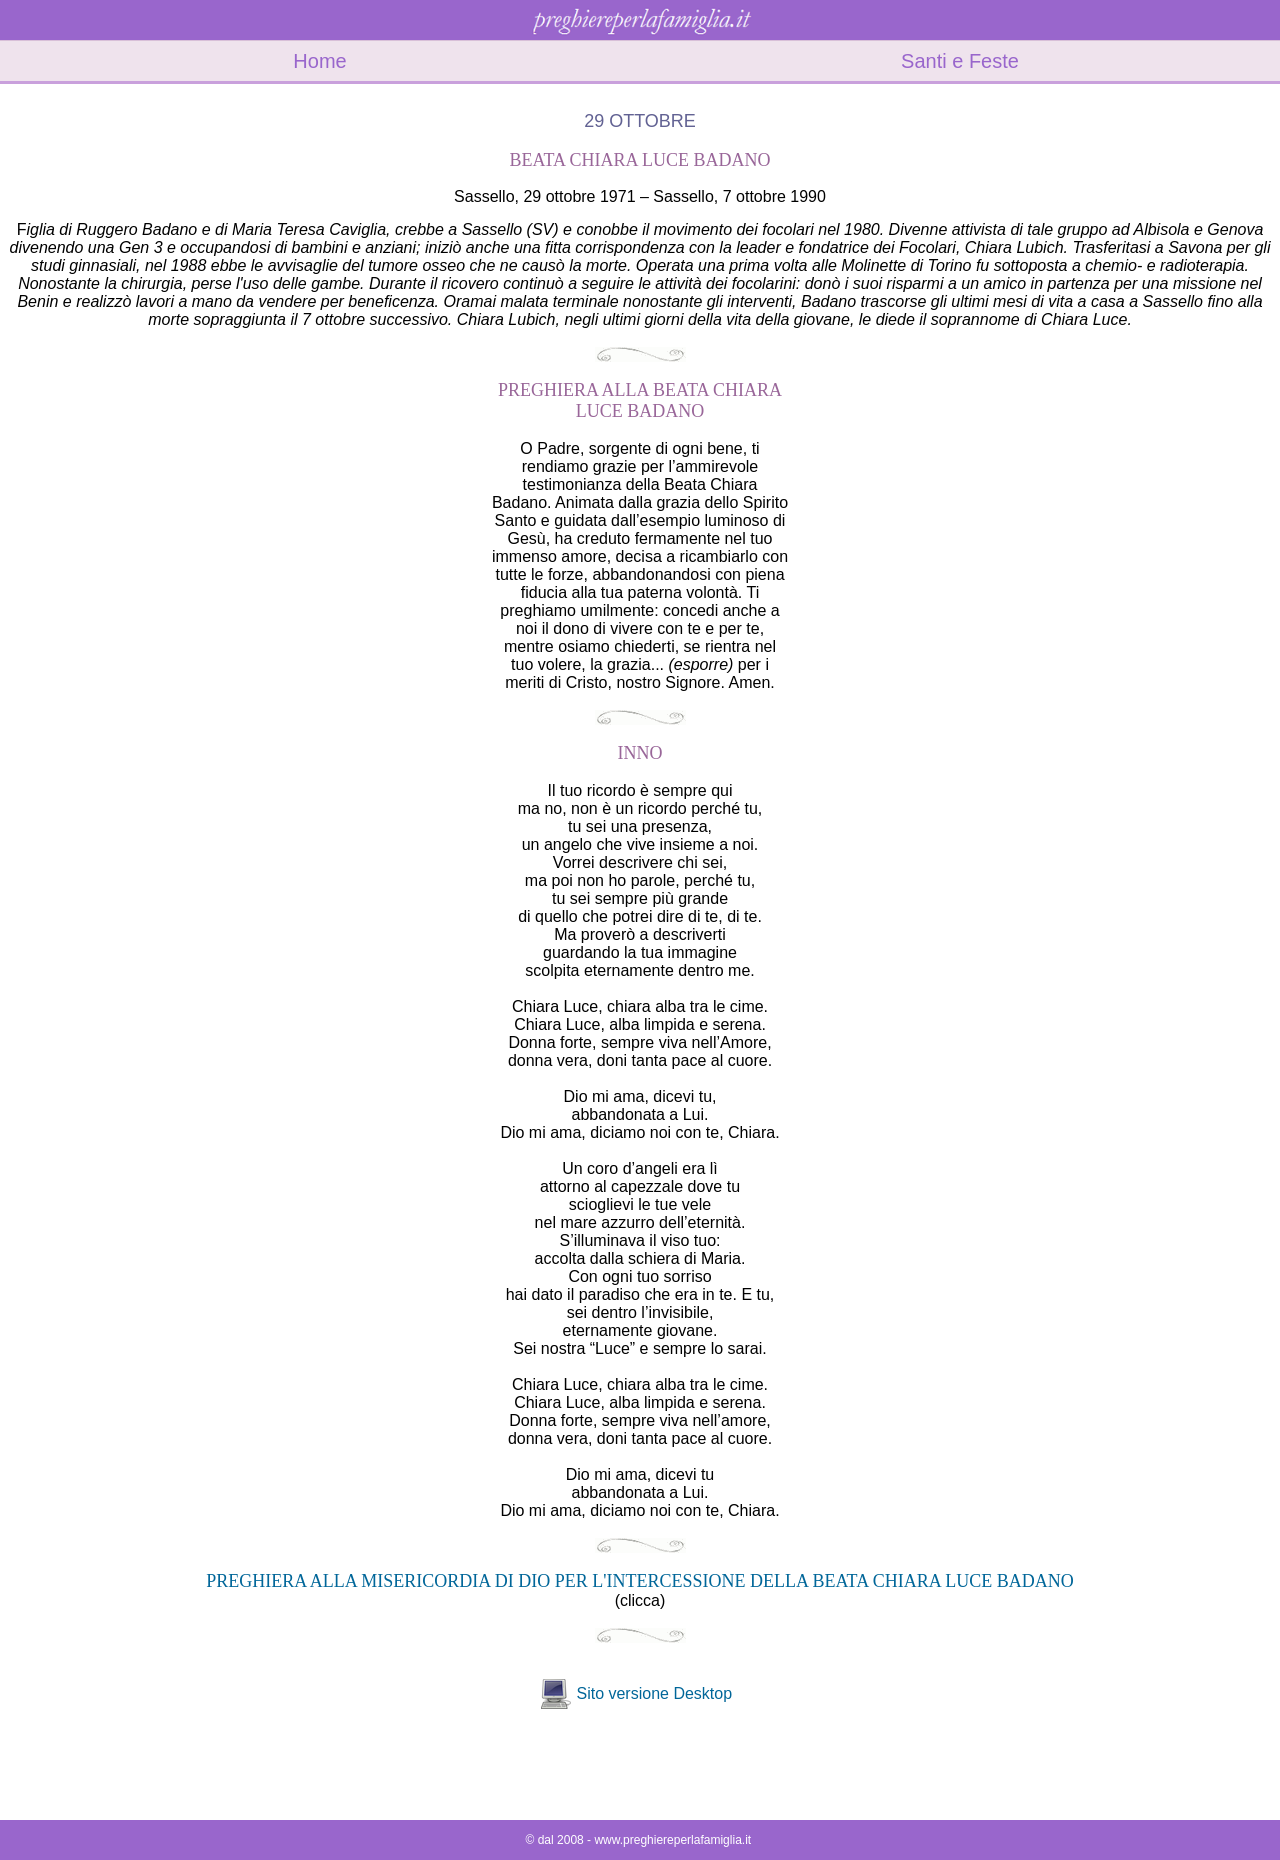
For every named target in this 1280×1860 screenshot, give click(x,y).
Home (319, 61)
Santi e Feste (960, 61)
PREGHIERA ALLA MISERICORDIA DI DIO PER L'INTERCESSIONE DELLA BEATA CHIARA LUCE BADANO (639, 1581)
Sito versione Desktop (654, 1693)
